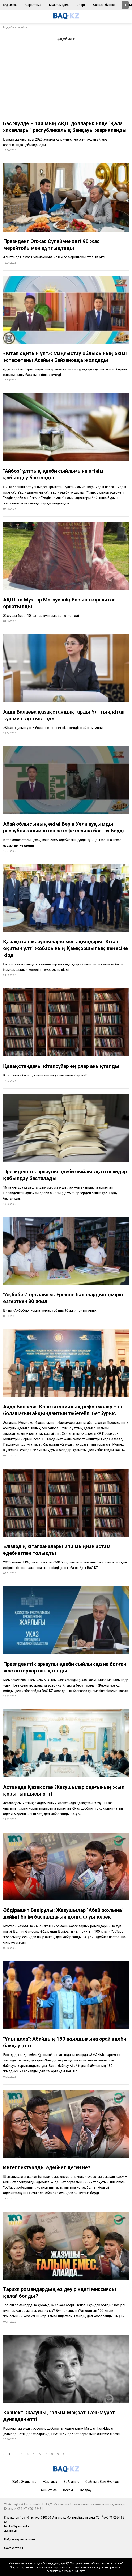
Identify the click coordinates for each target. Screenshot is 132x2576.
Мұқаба (8, 27)
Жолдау (85, 2490)
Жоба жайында (24, 2482)
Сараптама (33, 5)
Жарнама (50, 2482)
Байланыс (71, 2482)
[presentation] (125, 5)
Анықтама (49, 2490)
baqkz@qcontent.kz (17, 2526)
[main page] (66, 18)
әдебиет (23, 27)
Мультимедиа (59, 5)
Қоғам (68, 2490)
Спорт (81, 5)
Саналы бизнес (104, 5)
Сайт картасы (13, 2548)
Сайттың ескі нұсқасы (102, 2482)
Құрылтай (10, 5)
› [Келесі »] (63, 2454)
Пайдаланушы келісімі (19, 2539)
